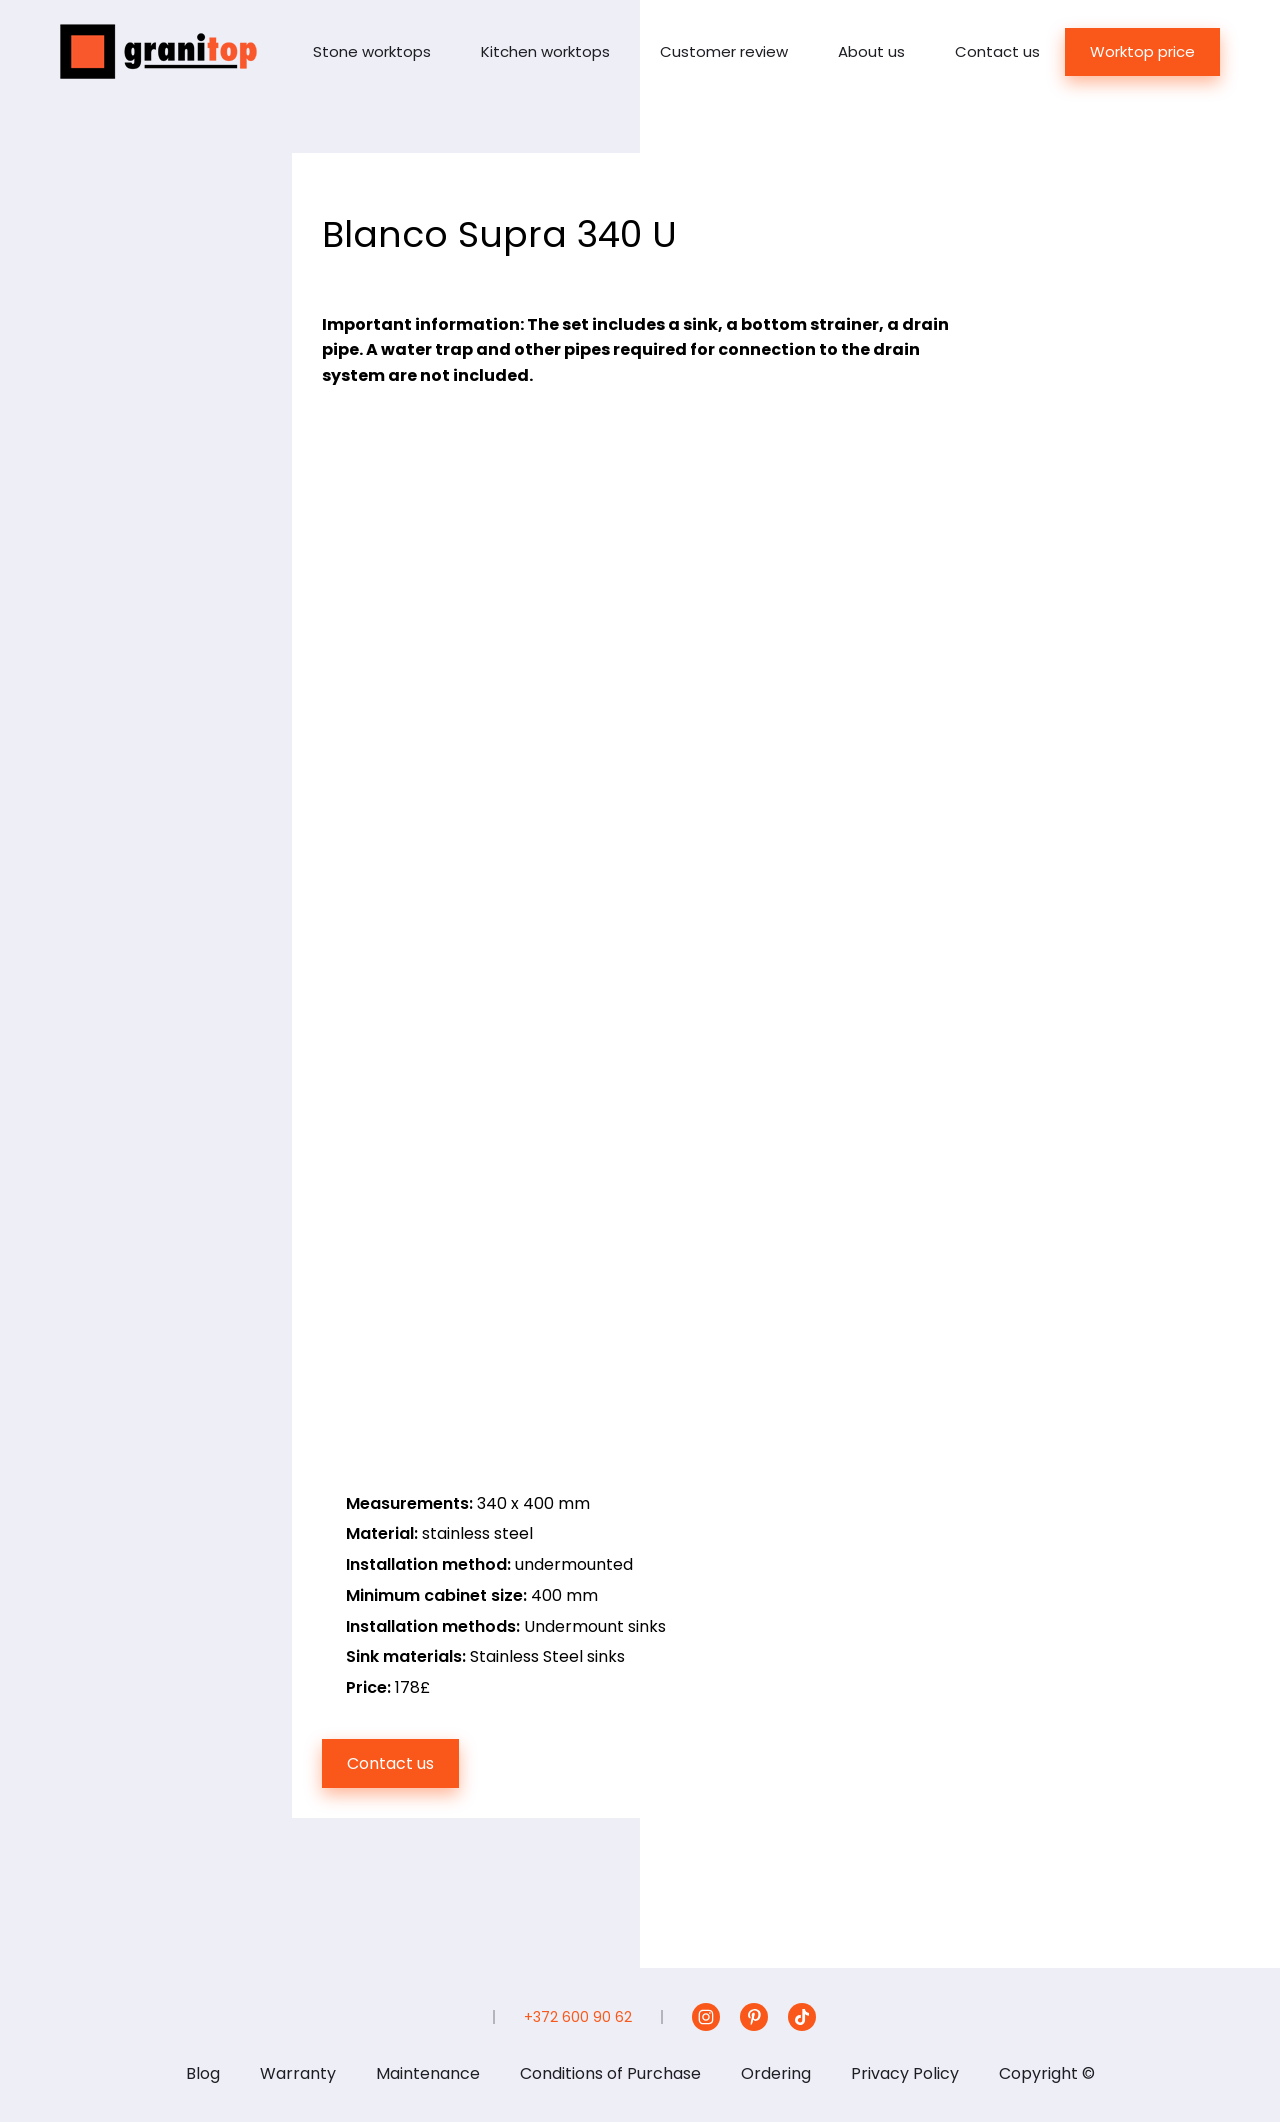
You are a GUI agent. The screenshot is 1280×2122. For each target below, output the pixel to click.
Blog (203, 2073)
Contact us (997, 51)
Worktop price (1142, 51)
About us (871, 51)
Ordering (776, 2073)
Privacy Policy (905, 2073)
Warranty (298, 2073)
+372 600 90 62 (578, 2017)
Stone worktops (372, 51)
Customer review (724, 51)
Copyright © (1047, 2073)
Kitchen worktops (545, 51)
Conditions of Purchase (610, 2073)
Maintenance (428, 2073)
